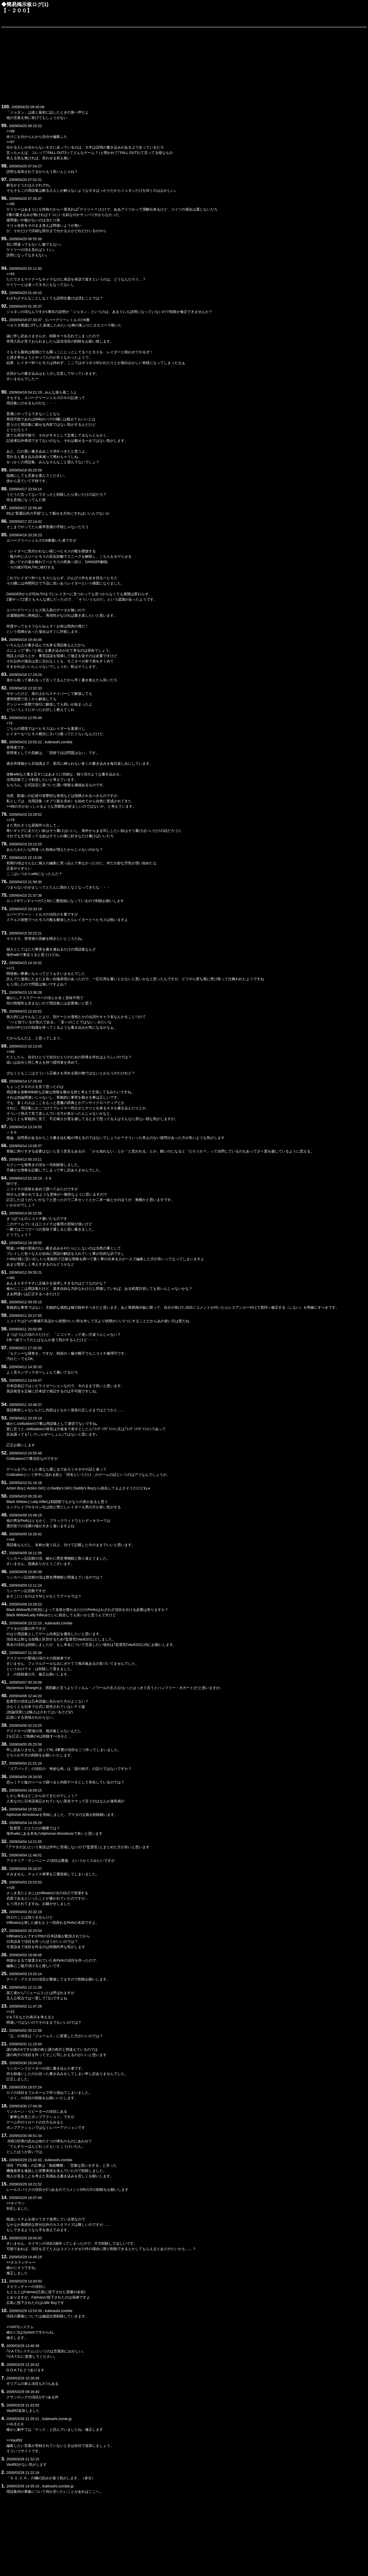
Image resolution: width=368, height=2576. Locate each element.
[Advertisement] (154, 65)
